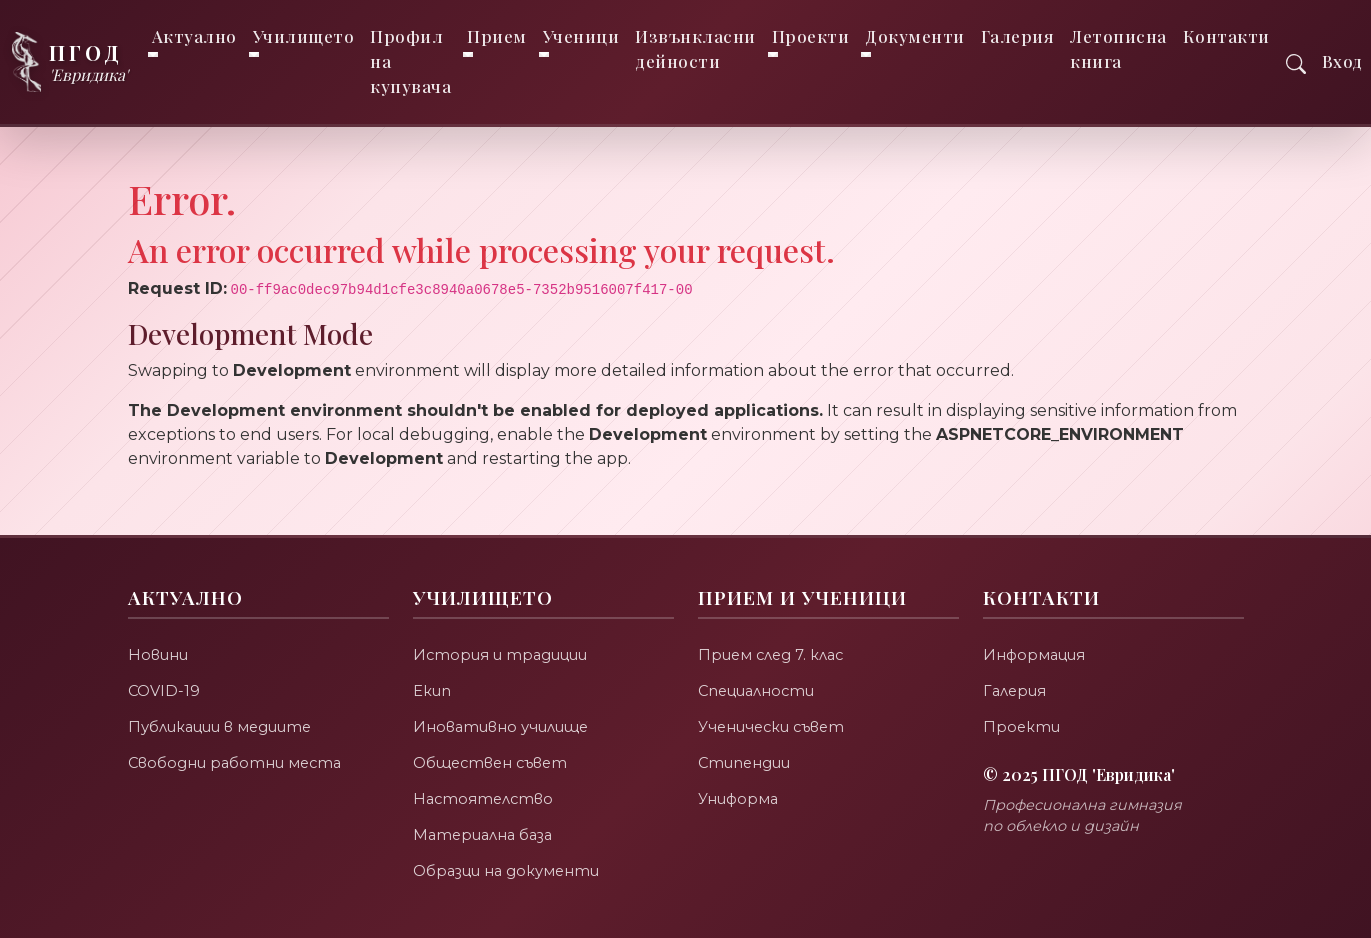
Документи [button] (916, 36)
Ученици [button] (581, 36)
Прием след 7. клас (773, 654)
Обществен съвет (493, 762)
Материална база (485, 834)
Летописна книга (1119, 48)
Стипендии (745, 762)
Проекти (1022, 726)
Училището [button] (304, 36)
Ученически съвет (774, 726)
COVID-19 (165, 690)
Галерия (1018, 36)
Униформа (739, 798)
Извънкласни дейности (696, 48)
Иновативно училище (501, 726)
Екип (432, 690)
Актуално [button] (194, 36)
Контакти (1226, 36)
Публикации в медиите (221, 726)
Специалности (758, 690)
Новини (158, 654)
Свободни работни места (237, 762)
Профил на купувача (411, 61)
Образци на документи (508, 870)
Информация (1036, 654)
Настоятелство (485, 798)
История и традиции (501, 654)
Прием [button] (498, 36)
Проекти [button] (811, 36)
